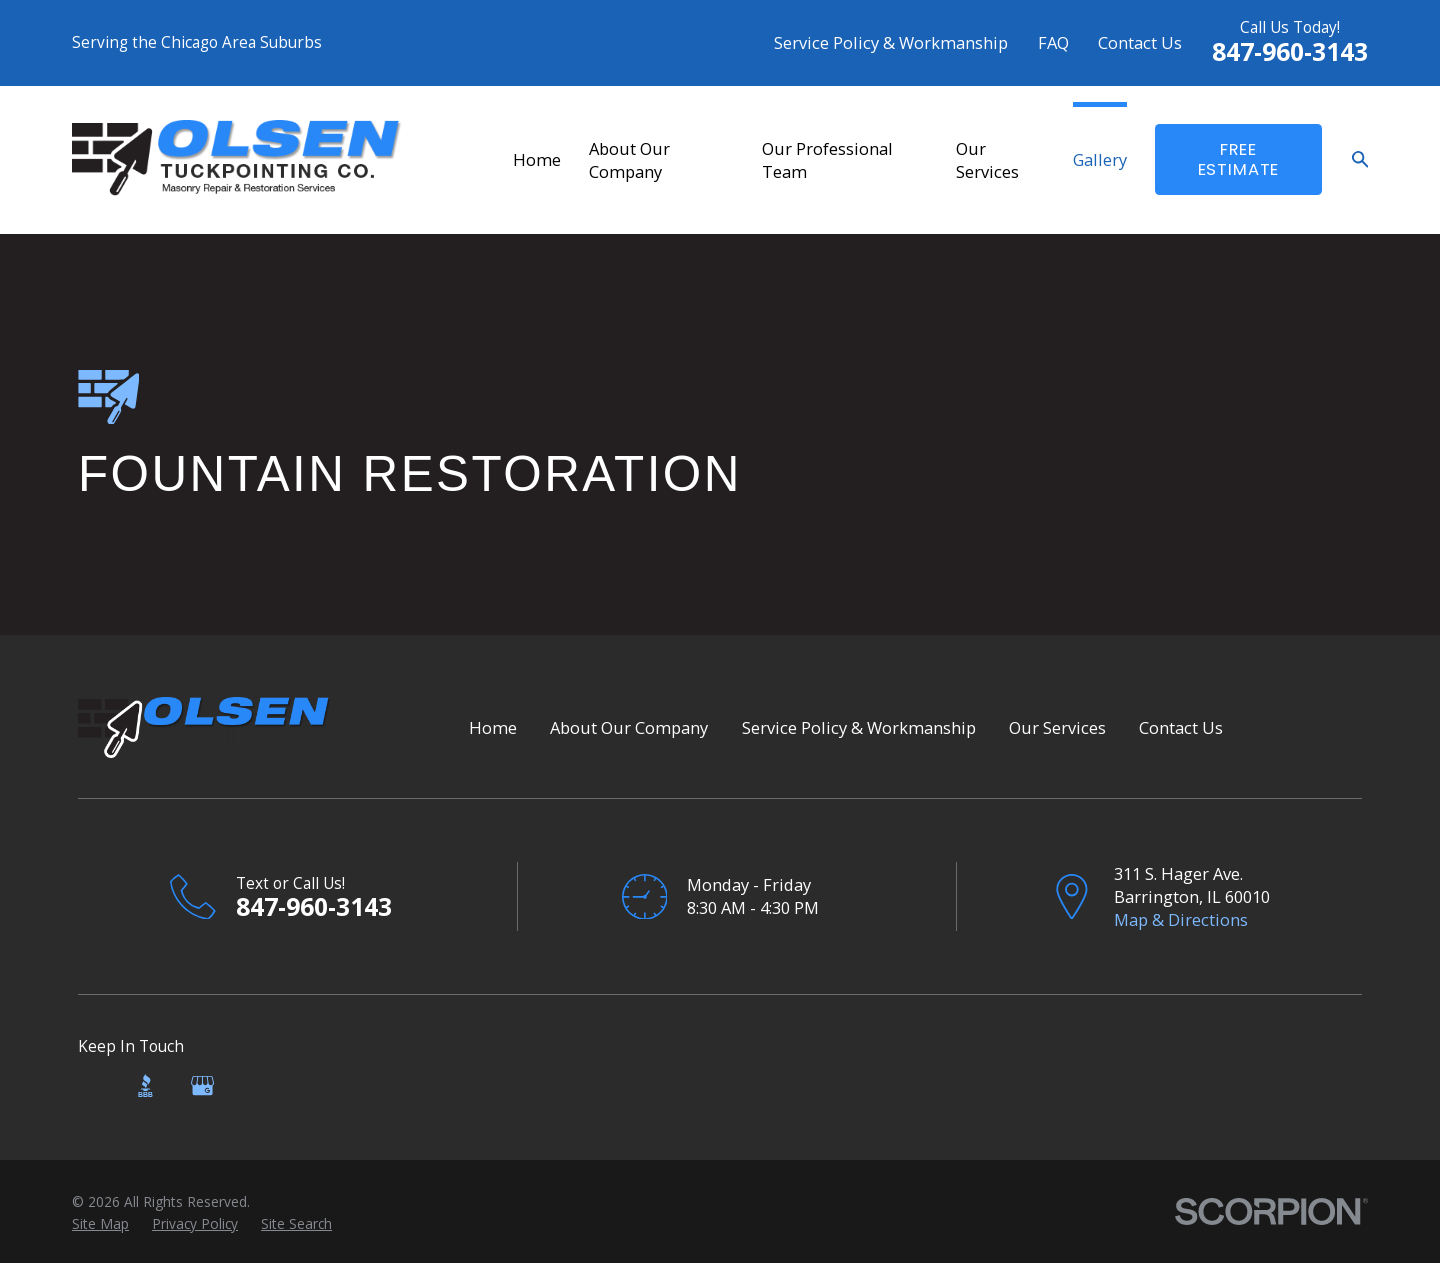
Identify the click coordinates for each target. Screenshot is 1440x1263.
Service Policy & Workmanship (891, 42)
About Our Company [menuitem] (629, 160)
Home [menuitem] (537, 159)
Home (493, 727)
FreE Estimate (1239, 159)
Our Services (1057, 727)
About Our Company (629, 727)
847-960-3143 (1290, 51)
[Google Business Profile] (202, 1085)
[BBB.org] (145, 1085)
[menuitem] (100, 1223)
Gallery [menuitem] (1100, 159)
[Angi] (89, 1085)
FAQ (1053, 42)
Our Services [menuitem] (987, 160)
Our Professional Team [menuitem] (827, 160)
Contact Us (1140, 42)
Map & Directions (1181, 919)
